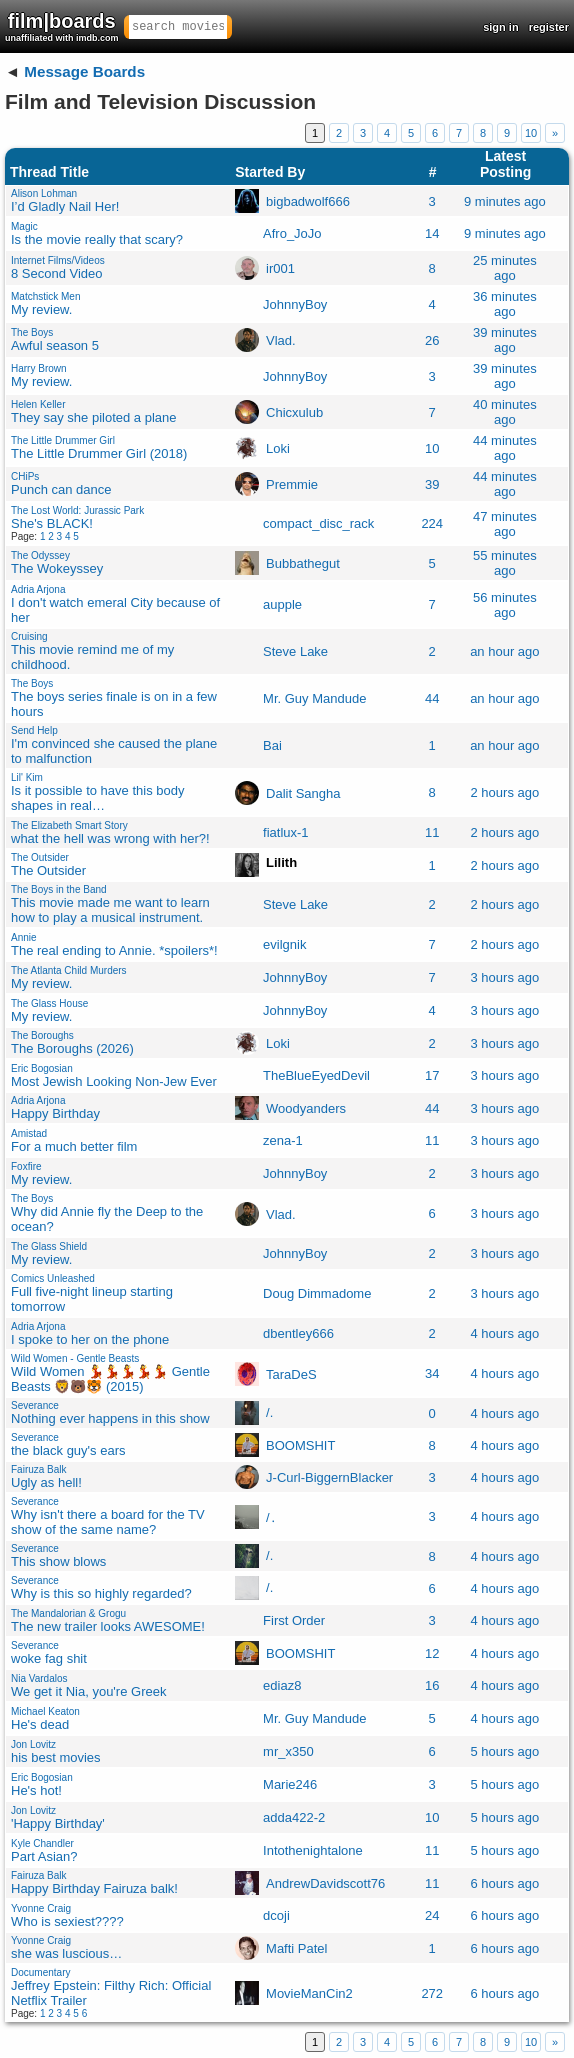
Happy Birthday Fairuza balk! (94, 1888)
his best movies (56, 1757)
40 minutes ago (505, 412)
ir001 (280, 268)
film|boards (62, 26)
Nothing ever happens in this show (110, 1418)
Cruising (29, 636)
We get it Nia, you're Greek (88, 1691)
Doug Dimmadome (317, 1293)
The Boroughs (42, 1035)
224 (432, 523)
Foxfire (26, 1166)
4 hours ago (505, 1333)
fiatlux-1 (286, 832)
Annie (24, 937)
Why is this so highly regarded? (101, 1593)
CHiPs (25, 476)
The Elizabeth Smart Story (69, 825)
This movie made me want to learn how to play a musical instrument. (110, 910)
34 (432, 1373)
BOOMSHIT (300, 1445)
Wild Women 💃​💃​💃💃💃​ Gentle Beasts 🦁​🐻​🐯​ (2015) (110, 1379)
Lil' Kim (27, 777)
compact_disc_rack (318, 523)
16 (432, 1685)
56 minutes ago (505, 605)
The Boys (32, 332)
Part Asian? (44, 1856)
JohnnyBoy (295, 304)
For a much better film (74, 1146)
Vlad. (281, 340)
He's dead (40, 1724)
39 (432, 484)
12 (432, 1653)
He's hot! (36, 1790)
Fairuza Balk (39, 1469)
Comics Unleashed (53, 1278)
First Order (294, 1620)
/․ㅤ (271, 1516)
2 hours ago (505, 792)
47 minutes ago (505, 524)
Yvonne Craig (41, 1908)
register (549, 27)
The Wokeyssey (57, 568)
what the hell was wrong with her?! (110, 838)
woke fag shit (49, 1658)
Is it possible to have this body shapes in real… (97, 798)
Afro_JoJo (292, 233)
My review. (41, 309)
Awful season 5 (55, 345)
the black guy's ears (68, 1450)
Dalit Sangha (303, 792)
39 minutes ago (505, 340)
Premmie (292, 484)
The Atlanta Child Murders (69, 970)
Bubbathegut (303, 563)
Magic (24, 226)
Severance (35, 1405)
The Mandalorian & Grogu (68, 1613)
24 (432, 1915)
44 (432, 698)
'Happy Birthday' (58, 1823)
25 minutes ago (505, 268)
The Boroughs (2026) (72, 1048)
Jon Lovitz (33, 1744)
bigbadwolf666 (308, 201)
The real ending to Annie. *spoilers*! (114, 950)
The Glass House (49, 1003)
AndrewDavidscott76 (325, 1883)
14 (432, 233)
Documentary (40, 1972)
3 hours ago (505, 977)
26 (432, 340)
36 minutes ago (505, 304)
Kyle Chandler (42, 1843)
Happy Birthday (55, 1113)
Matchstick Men (45, 296)
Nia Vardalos (39, 1678)
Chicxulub (294, 412)
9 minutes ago (505, 201)
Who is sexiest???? (67, 1921)
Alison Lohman (44, 193)
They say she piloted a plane (94, 417)
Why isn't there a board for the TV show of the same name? (108, 1522)
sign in (500, 27)
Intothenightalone (313, 1850)
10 (531, 133)
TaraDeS (291, 1373)
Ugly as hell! (46, 1482)
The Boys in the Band (59, 889)
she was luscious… (66, 1953)
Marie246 (290, 1784)
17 (432, 1075)
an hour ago (504, 651)
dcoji (276, 1915)
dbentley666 (298, 1333)
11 (432, 832)
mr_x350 (288, 1751)
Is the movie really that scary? (97, 239)
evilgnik (284, 944)
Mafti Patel (296, 1948)
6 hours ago (505, 1883)
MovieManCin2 (309, 1993)
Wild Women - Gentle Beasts (75, 1358)
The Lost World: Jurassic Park (77, 510)
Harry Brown (39, 368)
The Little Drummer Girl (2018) (99, 453)
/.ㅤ (269, 1412)
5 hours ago (505, 1751)
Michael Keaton (45, 1711)
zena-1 (283, 1140)
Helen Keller (38, 404)
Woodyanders (306, 1108)
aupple (282, 604)
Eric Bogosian (42, 1068)
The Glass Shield (49, 1246)
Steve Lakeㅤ (295, 651)
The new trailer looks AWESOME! (108, 1626)
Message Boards (84, 71)
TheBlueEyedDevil (316, 1075)
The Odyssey (40, 555)
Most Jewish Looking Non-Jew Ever (114, 1081)
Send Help (34, 730)
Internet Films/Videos (58, 260)
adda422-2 (294, 1817)
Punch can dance (61, 489)
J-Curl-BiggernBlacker (329, 1477)
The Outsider (40, 857)
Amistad (29, 1133)
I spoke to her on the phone (90, 1339)
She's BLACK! (52, 523)
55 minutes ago (505, 563)
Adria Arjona (38, 589)
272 (432, 1993)
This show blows (58, 1561)
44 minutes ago (505, 448)
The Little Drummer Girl (63, 440)
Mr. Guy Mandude (314, 698)
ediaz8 (282, 1685)
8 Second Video (57, 273)
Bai (272, 745)
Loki (278, 448)
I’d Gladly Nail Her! (65, 206)
